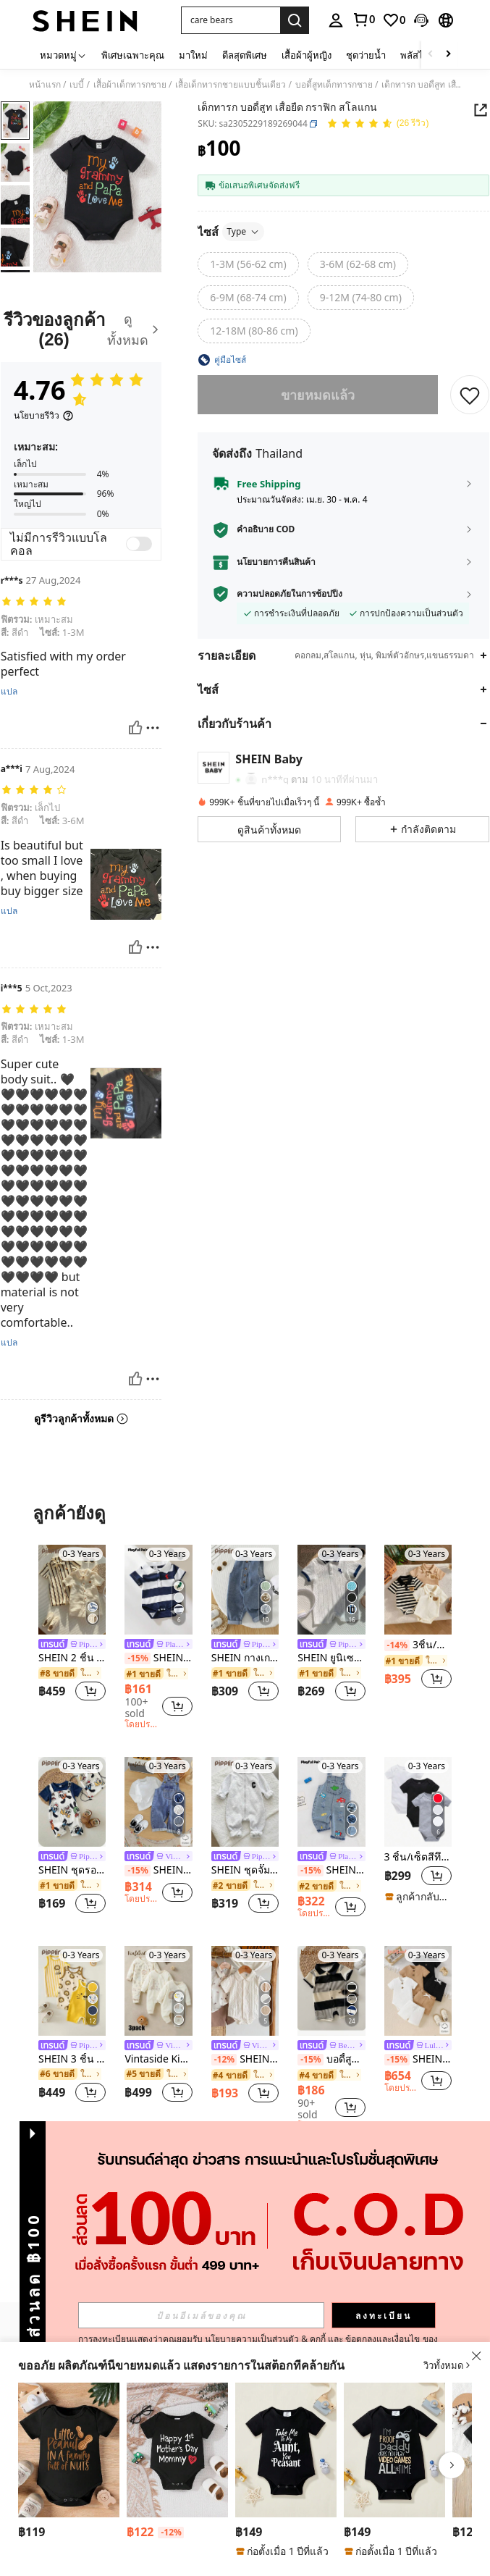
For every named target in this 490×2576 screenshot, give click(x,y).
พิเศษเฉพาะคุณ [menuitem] (132, 55)
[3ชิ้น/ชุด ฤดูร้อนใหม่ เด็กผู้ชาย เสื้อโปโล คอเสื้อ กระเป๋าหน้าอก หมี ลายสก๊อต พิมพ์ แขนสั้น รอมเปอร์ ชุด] (418, 1590)
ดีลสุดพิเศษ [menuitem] (244, 55)
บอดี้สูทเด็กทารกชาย (334, 85)
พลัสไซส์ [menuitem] (418, 55)
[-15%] (137, 1658)
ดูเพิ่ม (245, 2167)
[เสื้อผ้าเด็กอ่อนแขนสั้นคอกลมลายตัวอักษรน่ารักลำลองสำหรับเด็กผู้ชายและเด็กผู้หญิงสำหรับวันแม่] (177, 2450)
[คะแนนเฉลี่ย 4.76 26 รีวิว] (377, 124)
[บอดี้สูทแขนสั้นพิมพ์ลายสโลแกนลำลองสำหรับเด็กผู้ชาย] (286, 2450)
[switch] (139, 544)
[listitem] (72, 1625)
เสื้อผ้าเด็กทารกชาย (129, 85)
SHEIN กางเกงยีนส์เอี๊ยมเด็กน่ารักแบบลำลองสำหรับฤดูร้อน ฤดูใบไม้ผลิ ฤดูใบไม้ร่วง (245, 1658)
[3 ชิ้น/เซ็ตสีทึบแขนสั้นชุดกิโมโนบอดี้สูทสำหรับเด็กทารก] (418, 1802)
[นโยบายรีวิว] (44, 415)
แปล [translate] (9, 692)
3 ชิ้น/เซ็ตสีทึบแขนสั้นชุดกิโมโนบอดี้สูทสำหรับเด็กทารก (418, 1857)
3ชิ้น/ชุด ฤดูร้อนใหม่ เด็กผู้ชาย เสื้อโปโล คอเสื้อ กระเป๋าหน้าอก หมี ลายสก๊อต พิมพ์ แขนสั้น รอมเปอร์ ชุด (418, 1645)
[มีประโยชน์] (135, 728)
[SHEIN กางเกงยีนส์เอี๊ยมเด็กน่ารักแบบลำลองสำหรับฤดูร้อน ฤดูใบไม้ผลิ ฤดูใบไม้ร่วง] (245, 1590)
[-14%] (397, 1645)
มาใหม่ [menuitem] (193, 55)
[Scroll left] (431, 55)
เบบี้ (76, 85)
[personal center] (336, 20)
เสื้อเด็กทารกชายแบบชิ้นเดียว (230, 85)
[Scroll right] (448, 55)
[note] (418, 1896)
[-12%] (224, 2059)
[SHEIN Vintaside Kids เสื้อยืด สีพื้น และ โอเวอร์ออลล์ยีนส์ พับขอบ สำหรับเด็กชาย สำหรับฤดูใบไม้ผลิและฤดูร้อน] (158, 1802)
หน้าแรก (45, 85)
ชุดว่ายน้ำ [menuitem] (366, 55)
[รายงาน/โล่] (152, 728)
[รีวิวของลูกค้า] (81, 330)
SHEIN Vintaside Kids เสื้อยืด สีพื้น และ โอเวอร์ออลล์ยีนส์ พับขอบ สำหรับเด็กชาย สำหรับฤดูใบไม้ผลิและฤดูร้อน (158, 1870)
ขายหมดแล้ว (318, 394)
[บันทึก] (469, 394)
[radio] (248, 264)
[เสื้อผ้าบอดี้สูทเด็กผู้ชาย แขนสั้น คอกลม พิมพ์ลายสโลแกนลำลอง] (394, 2450)
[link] (363, 19)
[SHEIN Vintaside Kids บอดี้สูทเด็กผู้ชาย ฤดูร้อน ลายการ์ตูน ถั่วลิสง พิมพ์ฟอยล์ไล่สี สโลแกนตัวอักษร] (68, 2450)
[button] (230, 20)
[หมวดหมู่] (63, 55)
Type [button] (243, 231)
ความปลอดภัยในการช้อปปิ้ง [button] (289, 594)
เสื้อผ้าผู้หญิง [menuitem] (306, 55)
